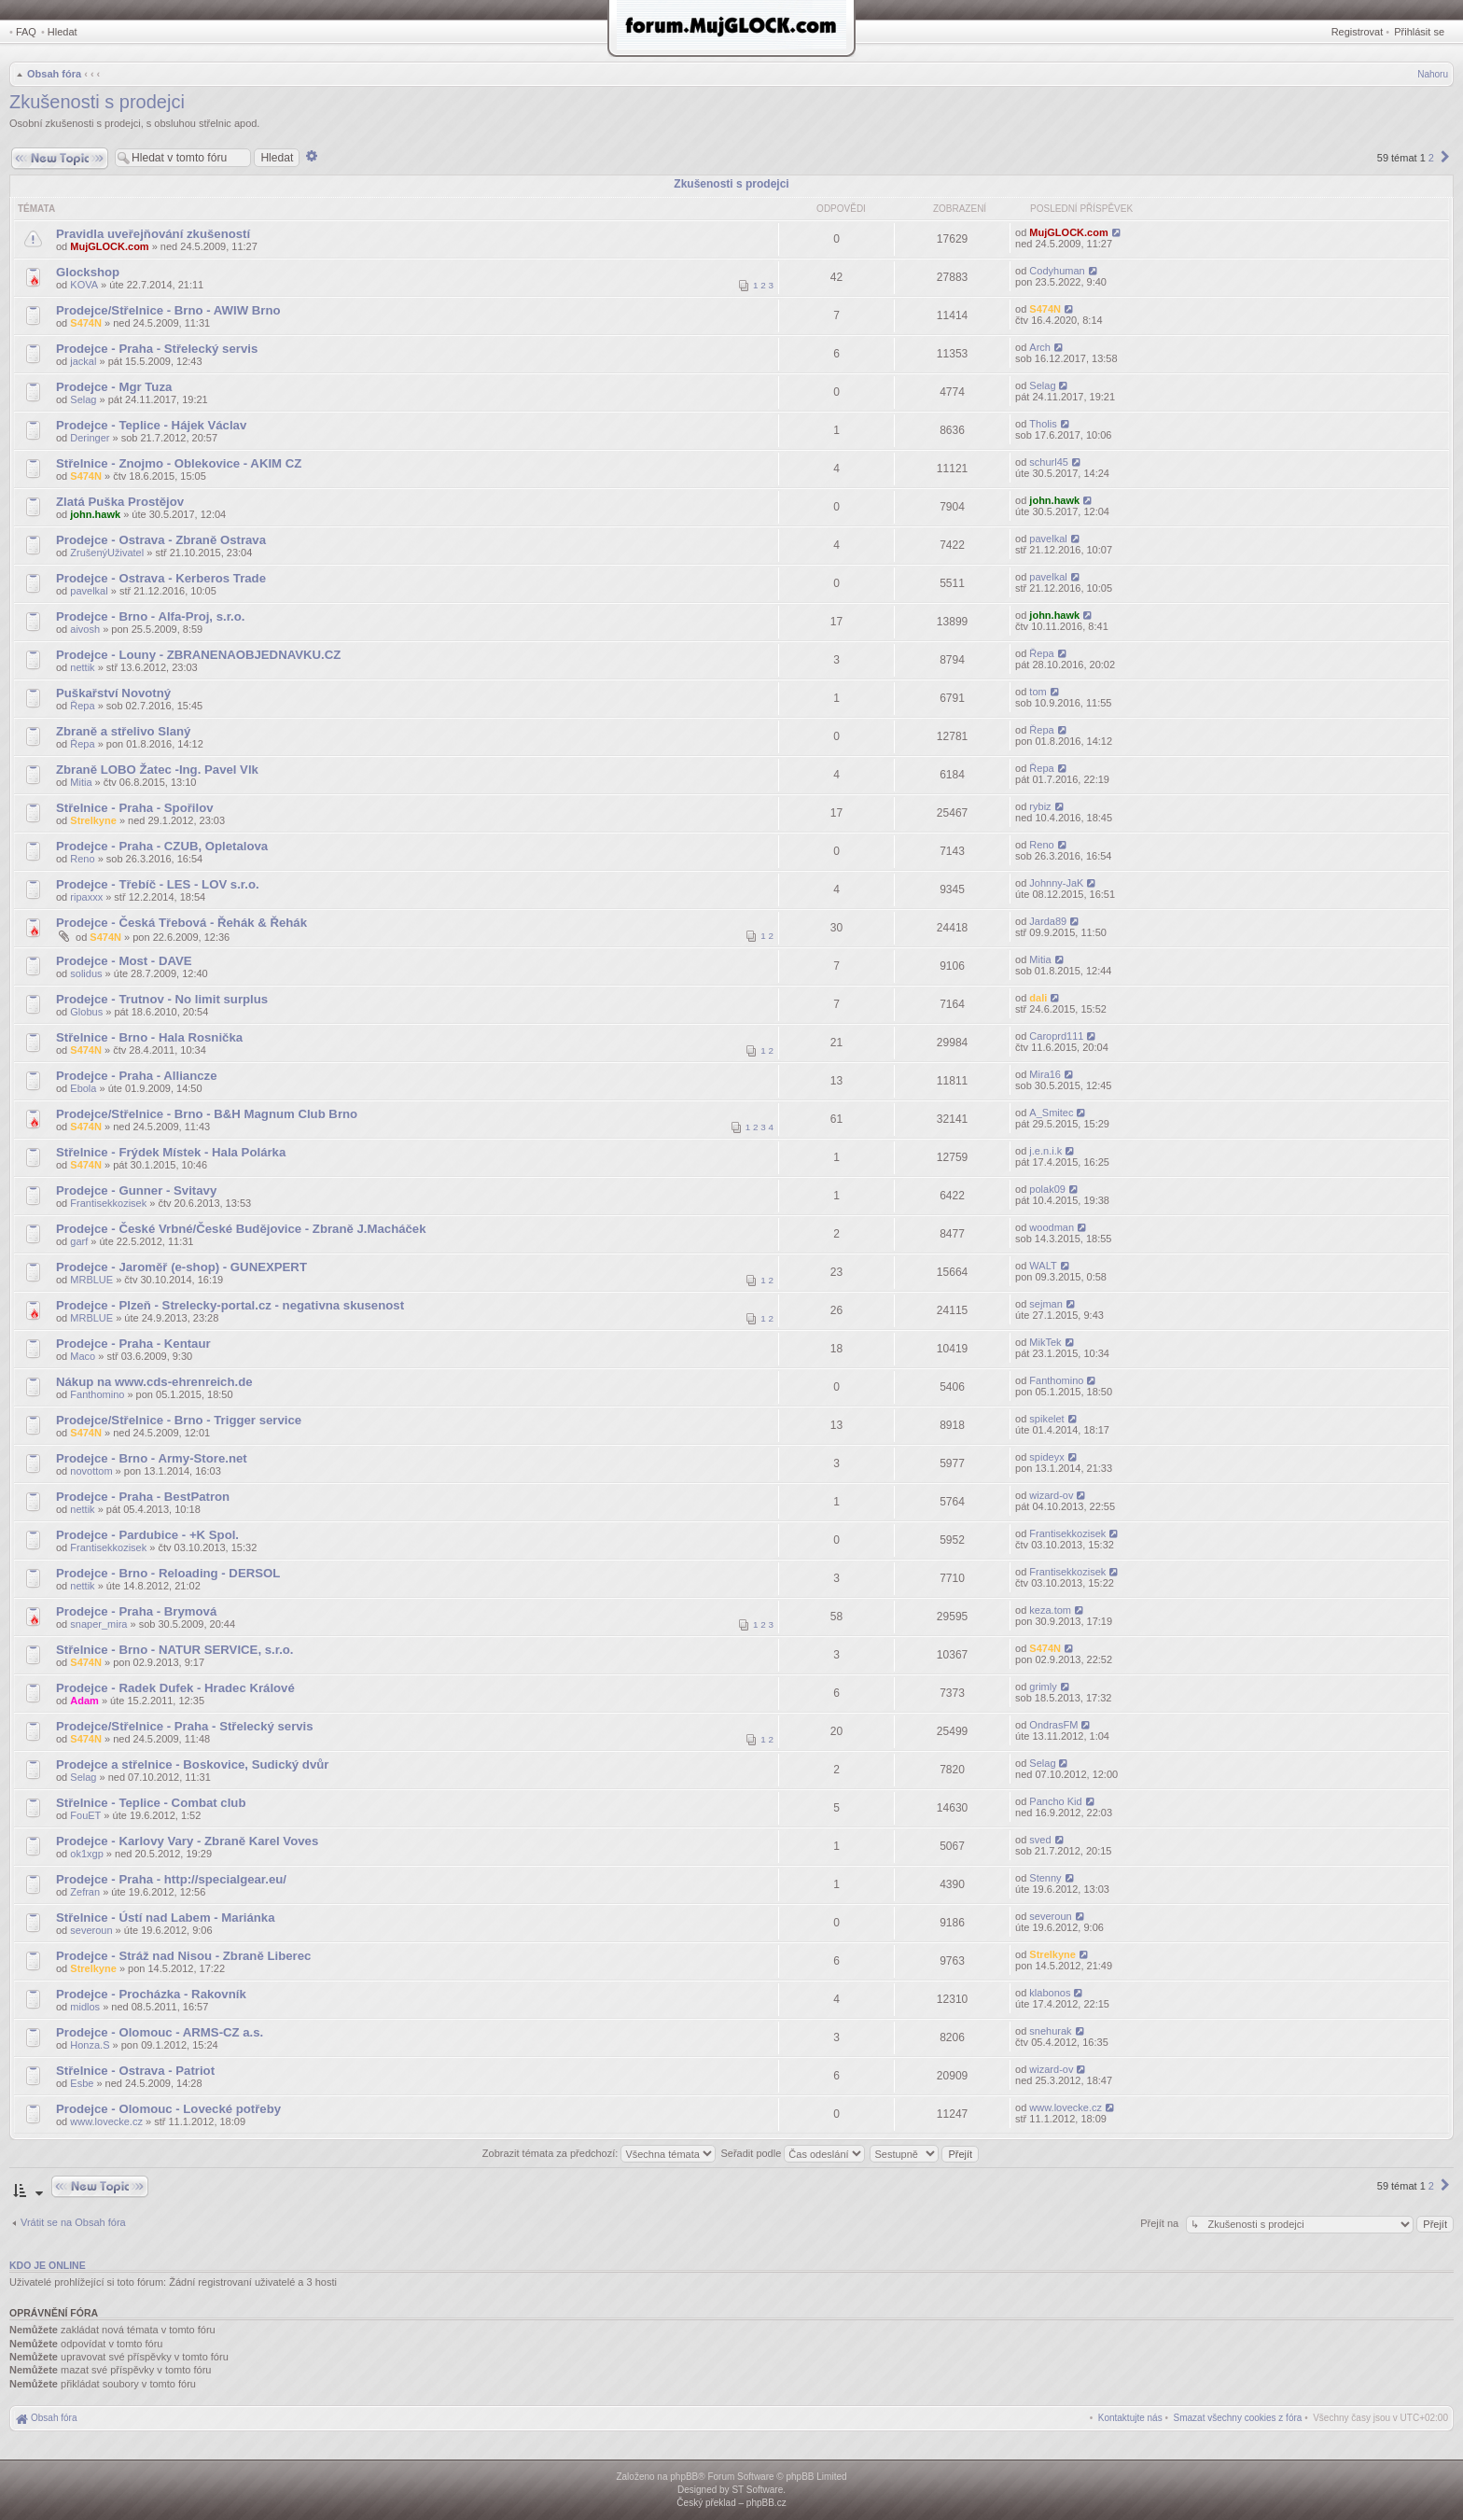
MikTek (1045, 1342)
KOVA (84, 284)
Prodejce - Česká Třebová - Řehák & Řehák (181, 923)
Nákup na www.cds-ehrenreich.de (154, 1382)
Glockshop (87, 272)
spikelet (1046, 1418)
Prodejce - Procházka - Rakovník (151, 1994)
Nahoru (1432, 74)
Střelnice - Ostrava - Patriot (135, 2071)
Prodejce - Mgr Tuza (114, 387)
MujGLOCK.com (109, 246)
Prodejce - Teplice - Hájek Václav (151, 425)
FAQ (26, 31)
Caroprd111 (1056, 1036)
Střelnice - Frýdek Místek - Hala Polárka (171, 1152)
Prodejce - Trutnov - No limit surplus (162, 999)
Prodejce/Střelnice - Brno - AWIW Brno (168, 310)
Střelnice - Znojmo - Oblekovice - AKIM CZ (178, 463)
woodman (1051, 1227)
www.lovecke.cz (106, 2121)
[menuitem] (1238, 2418)
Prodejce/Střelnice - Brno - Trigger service (178, 1420)
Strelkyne (93, 820)
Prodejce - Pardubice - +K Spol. (147, 1535)
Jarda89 (1047, 921)
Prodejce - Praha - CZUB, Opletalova (162, 846)
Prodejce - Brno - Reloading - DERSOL (168, 1573)
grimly (1042, 1686)
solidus (86, 973)
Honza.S (89, 2045)
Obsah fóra (54, 73)
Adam (84, 1700)
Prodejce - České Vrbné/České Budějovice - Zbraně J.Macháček (241, 1229)
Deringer (89, 437)
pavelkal (1047, 538)
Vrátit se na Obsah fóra (73, 2222)
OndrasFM (1053, 1724)
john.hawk (95, 514)
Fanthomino (97, 1394)
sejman (1045, 1303)
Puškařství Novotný (113, 693)
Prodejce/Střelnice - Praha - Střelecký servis (185, 1726)
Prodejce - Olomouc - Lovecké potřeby (168, 2109)
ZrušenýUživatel (107, 552)
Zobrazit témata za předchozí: (599, 2153)
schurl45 (1048, 462)
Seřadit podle (792, 2153)
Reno (82, 858)
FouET (85, 1815)
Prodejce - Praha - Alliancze (136, 1076)
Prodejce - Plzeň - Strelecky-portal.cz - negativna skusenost (230, 1305)
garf (79, 1241)
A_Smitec (1051, 1112)
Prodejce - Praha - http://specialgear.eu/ (171, 1879)
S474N (86, 323)
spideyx (1046, 1457)
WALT (1042, 1265)
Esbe (81, 2083)
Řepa (1041, 653)
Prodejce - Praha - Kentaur (133, 1344)
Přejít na (1160, 2223)
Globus (86, 1011)
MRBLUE (91, 1279)
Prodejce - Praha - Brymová (136, 1611)
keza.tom (1050, 1610)
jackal (83, 361)
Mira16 (1045, 1074)
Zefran (85, 1891)
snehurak (1050, 2031)
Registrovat (1357, 31)
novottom (91, 1471)
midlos (85, 2006)
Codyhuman (1056, 270)
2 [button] (1431, 157)
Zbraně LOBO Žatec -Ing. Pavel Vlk (157, 770)
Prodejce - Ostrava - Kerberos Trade (161, 578)
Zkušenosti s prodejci (97, 101)
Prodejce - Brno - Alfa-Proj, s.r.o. (150, 616)
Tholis (1042, 423)
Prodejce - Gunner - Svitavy (136, 1190)
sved (1040, 1839)
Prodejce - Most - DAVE (124, 961)
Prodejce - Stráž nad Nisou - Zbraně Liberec (183, 1956)
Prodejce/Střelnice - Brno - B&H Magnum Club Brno (206, 1114)
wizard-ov (1051, 1495)
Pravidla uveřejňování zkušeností (153, 234)
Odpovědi (841, 208)
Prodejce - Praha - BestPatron (143, 1497)
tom (1037, 691)
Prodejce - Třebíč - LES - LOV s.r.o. (157, 884)
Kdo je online (47, 2265)
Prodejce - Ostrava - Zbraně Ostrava (161, 540)
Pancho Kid (1055, 1801)
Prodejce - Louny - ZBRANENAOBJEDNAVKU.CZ (198, 655)
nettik (82, 667)
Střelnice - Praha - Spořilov (135, 808)
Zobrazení (959, 208)
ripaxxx (86, 897)
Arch (1040, 347)
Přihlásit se (1419, 31)
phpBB (684, 2476)
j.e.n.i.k (1045, 1150)
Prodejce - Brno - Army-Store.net (151, 1458)
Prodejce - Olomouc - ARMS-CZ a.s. (159, 2032)
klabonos (1049, 1992)
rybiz (1040, 806)
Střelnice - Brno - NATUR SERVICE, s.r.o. (175, 1650)
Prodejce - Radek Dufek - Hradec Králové (175, 1688)
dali (1038, 997)
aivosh (85, 629)
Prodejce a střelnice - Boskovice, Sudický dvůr (192, 1764)
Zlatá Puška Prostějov (120, 502)
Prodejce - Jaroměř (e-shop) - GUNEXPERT (181, 1267)
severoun (91, 1930)
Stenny (1045, 1877)
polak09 (1047, 1189)
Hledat (62, 31)
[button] (1445, 157)
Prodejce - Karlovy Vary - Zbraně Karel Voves (187, 1841)
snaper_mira (98, 1624)
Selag (83, 399)
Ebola (83, 1088)
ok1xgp (86, 1853)
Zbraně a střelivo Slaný (123, 731)
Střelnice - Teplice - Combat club (150, 1803)
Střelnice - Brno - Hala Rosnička (149, 1037)
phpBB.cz (766, 2503)
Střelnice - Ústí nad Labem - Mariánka (165, 1918)
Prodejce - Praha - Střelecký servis (157, 349)
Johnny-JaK (1056, 883)
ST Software (757, 2490)
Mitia (80, 782)
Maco (82, 1356)
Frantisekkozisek (108, 1203)
